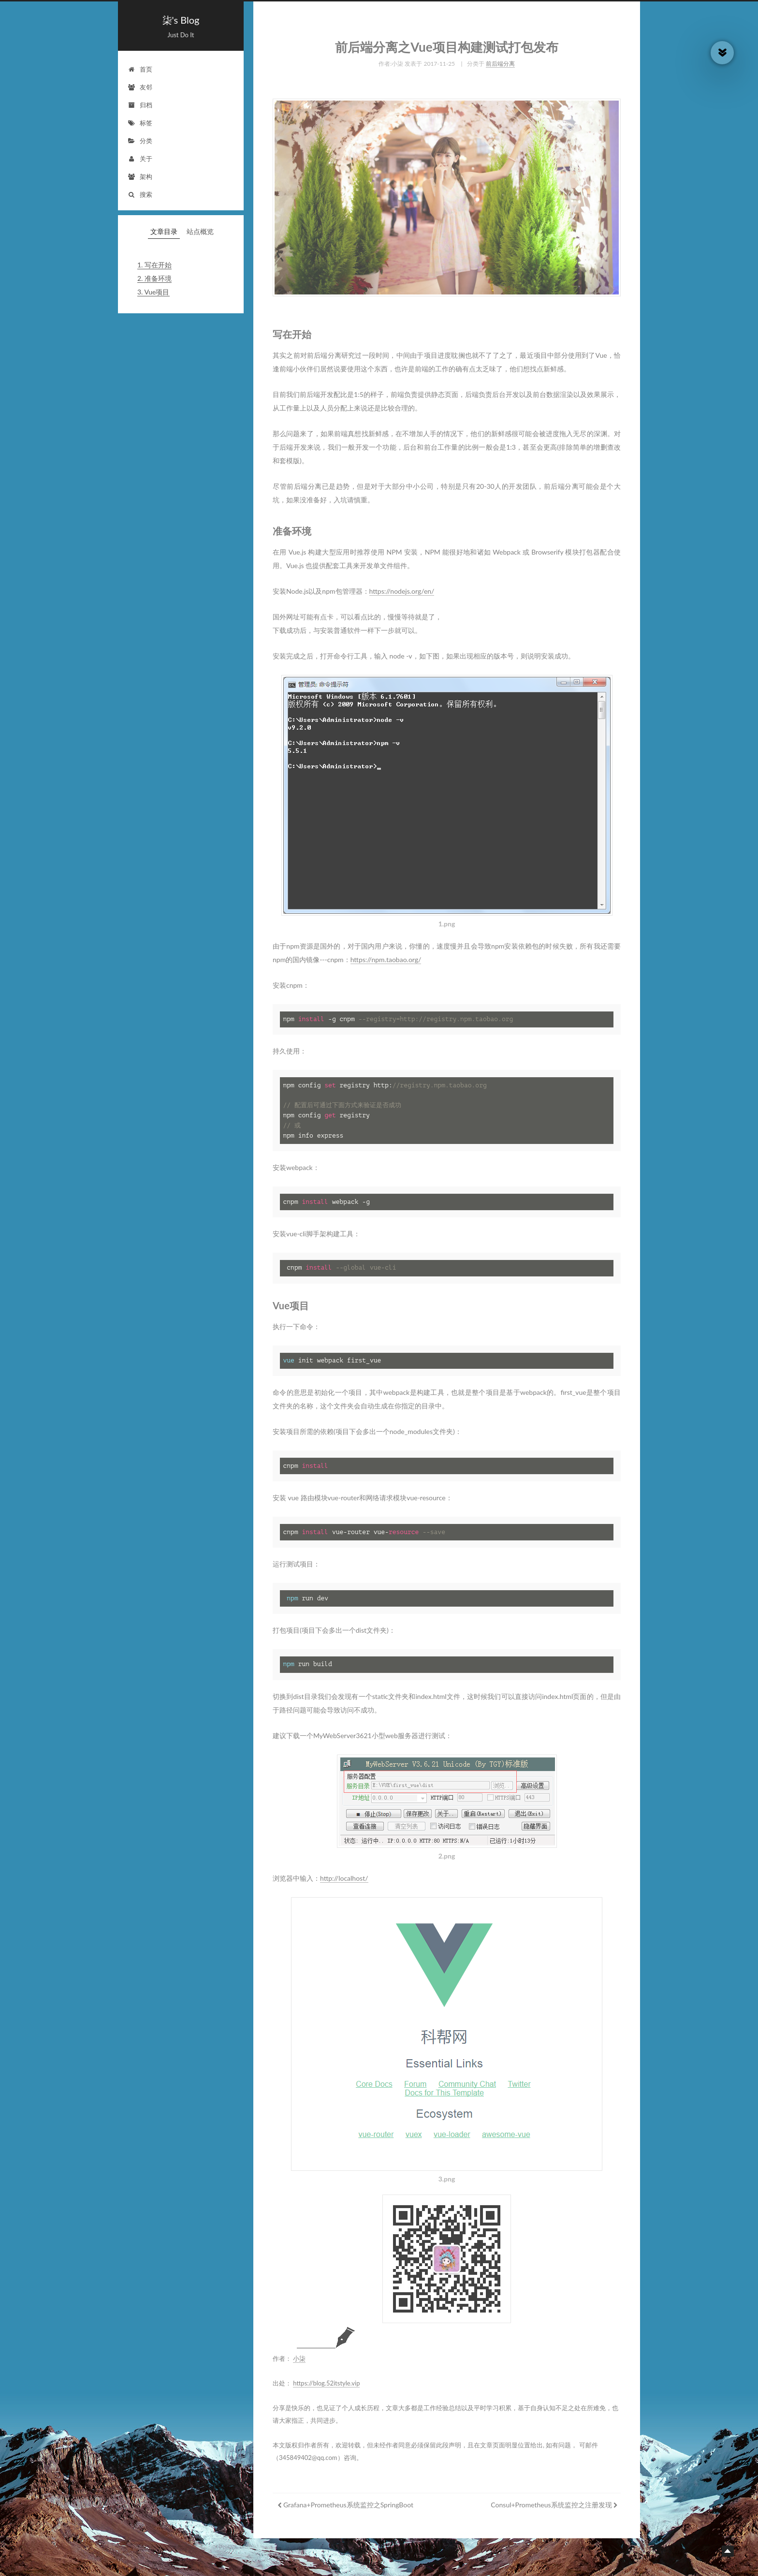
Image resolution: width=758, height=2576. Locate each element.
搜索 (140, 194)
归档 (140, 105)
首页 (140, 69)
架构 (140, 176)
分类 (140, 141)
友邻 (140, 87)
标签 (140, 123)
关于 (140, 158)
